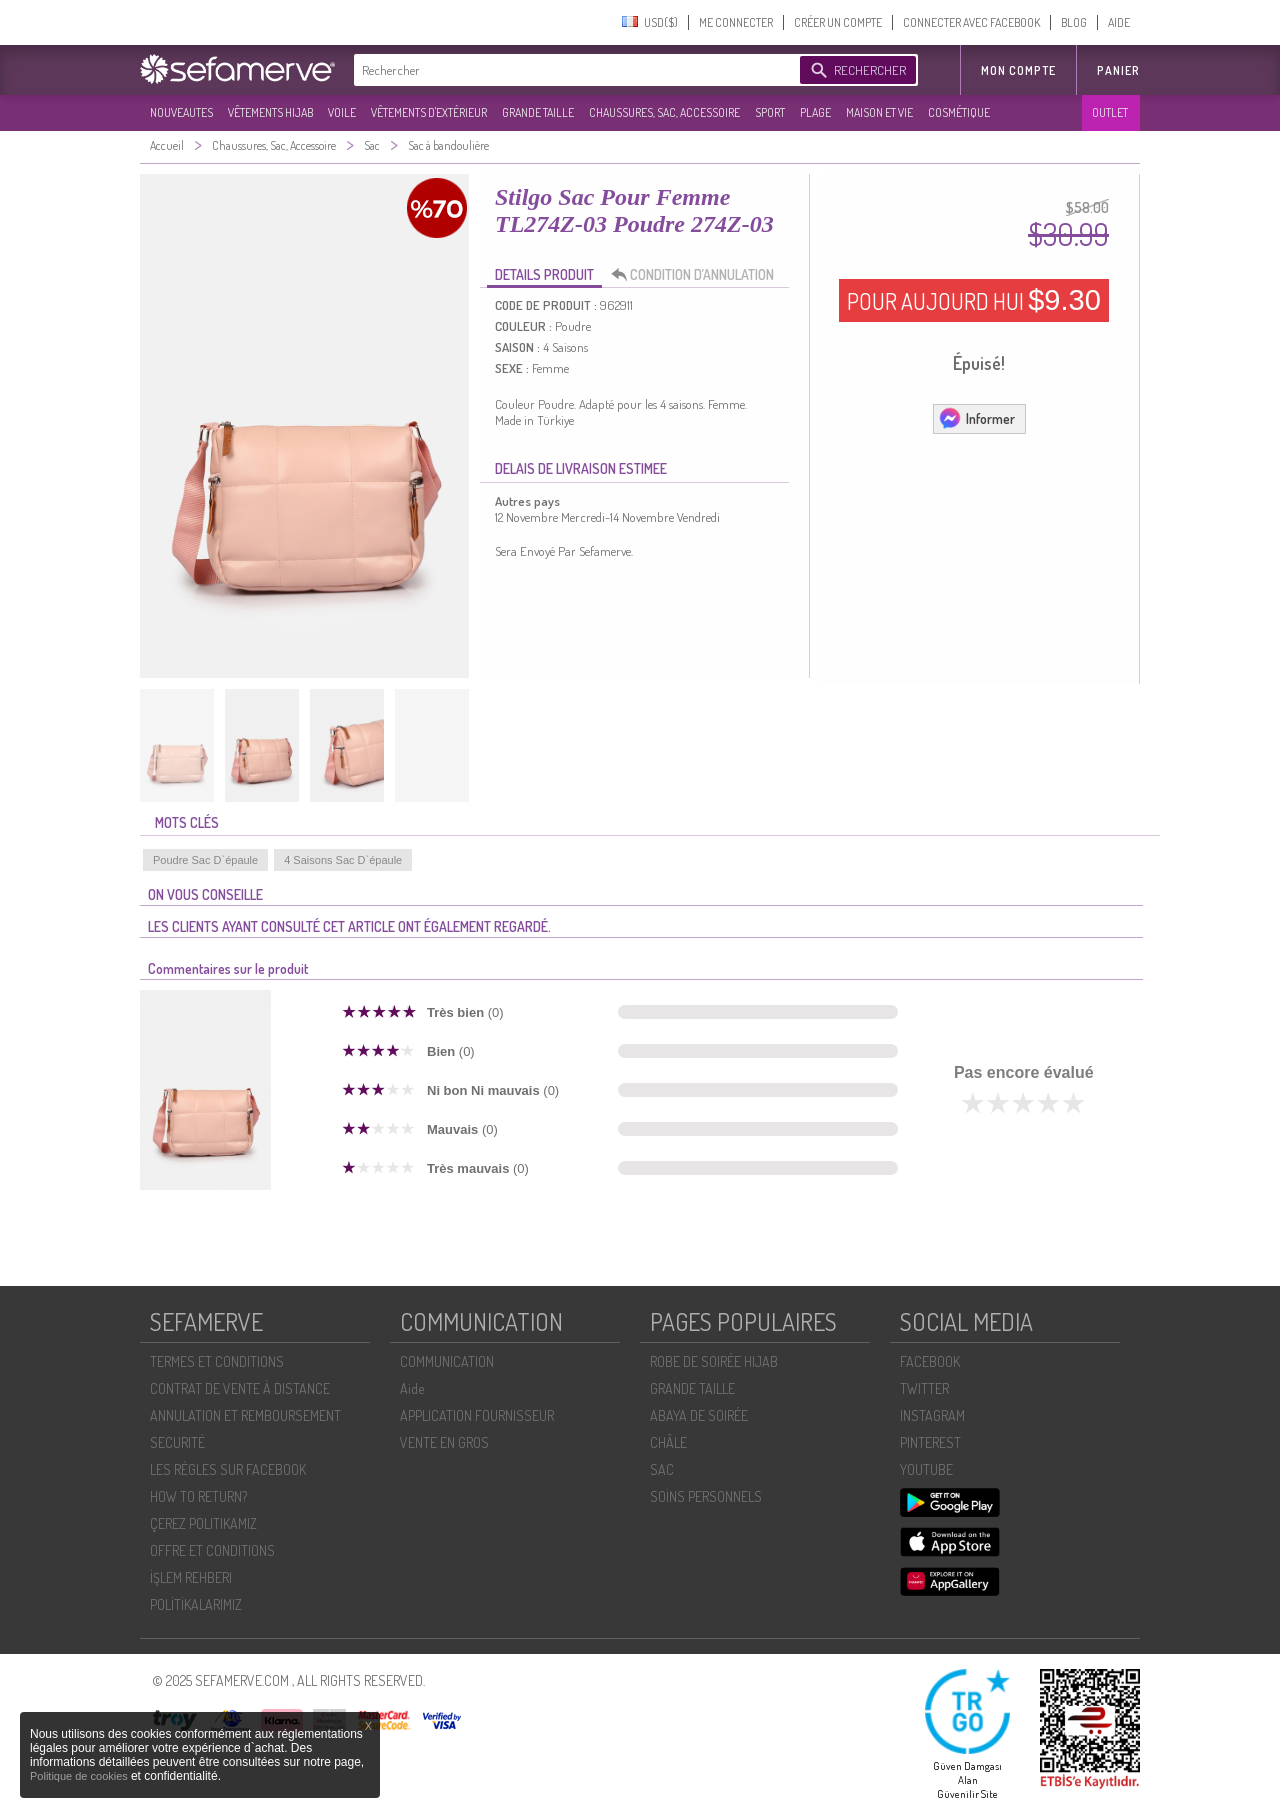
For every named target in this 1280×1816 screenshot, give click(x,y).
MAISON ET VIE (879, 112)
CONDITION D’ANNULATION (698, 275)
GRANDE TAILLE (538, 112)
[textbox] (572, 70)
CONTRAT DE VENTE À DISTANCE (240, 1388)
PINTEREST (930, 1442)
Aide (412, 1388)
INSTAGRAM (932, 1415)
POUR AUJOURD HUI (974, 300)
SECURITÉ (177, 1442)
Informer (976, 418)
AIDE (1119, 22)
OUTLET (1110, 112)
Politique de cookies (80, 1776)
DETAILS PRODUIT (544, 274)
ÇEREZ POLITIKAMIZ (203, 1523)
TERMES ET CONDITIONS (217, 1361)
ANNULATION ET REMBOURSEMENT (245, 1415)
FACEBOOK (930, 1361)
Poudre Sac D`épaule (205, 860)
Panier (1118, 70)
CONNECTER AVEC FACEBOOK (971, 22)
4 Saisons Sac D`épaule (343, 860)
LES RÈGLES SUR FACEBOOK (228, 1469)
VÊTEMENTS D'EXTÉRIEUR (429, 112)
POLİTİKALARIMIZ (196, 1604)
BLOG (1074, 22)
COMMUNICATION (447, 1361)
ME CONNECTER (736, 22)
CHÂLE (668, 1442)
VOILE (342, 112)
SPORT (770, 112)
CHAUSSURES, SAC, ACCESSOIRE (664, 112)
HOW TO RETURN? (198, 1496)
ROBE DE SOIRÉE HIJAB (714, 1361)
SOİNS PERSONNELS (706, 1496)
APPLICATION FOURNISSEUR (477, 1415)
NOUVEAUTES (181, 112)
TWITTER (924, 1388)
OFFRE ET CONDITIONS (212, 1550)
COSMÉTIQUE (959, 112)
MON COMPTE (1018, 70)
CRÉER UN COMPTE (838, 22)
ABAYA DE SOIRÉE (699, 1415)
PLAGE (815, 112)
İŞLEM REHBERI (191, 1577)
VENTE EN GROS (444, 1442)
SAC (662, 1469)
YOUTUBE (926, 1469)
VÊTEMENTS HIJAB (270, 112)
